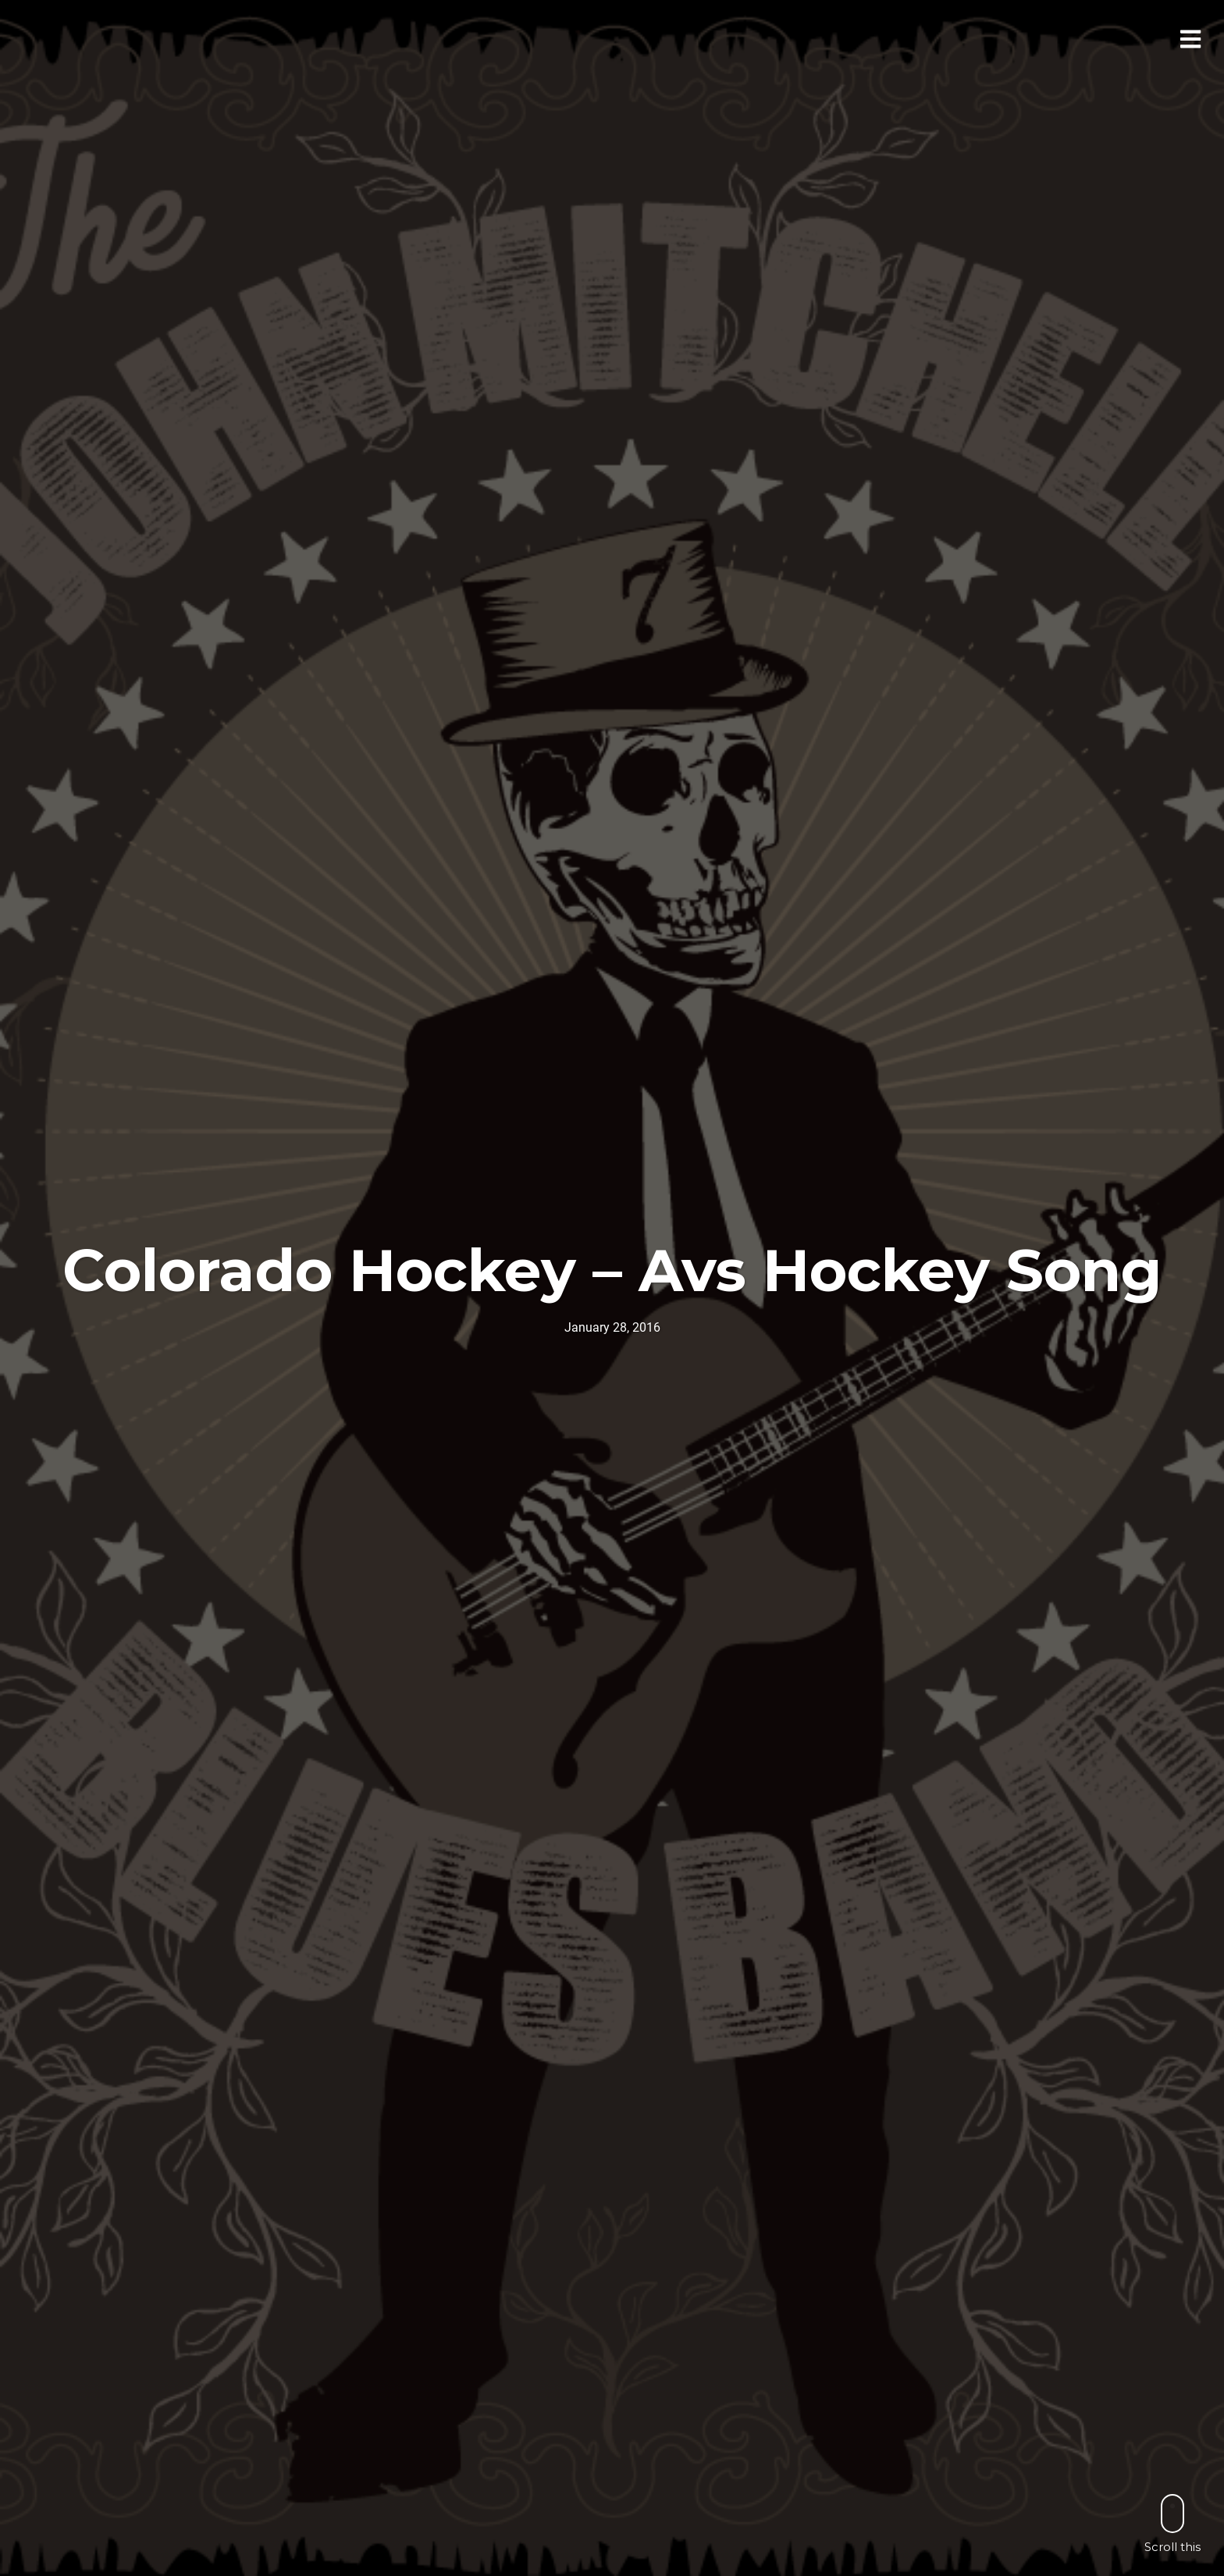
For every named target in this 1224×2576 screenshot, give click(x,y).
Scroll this (1172, 2523)
